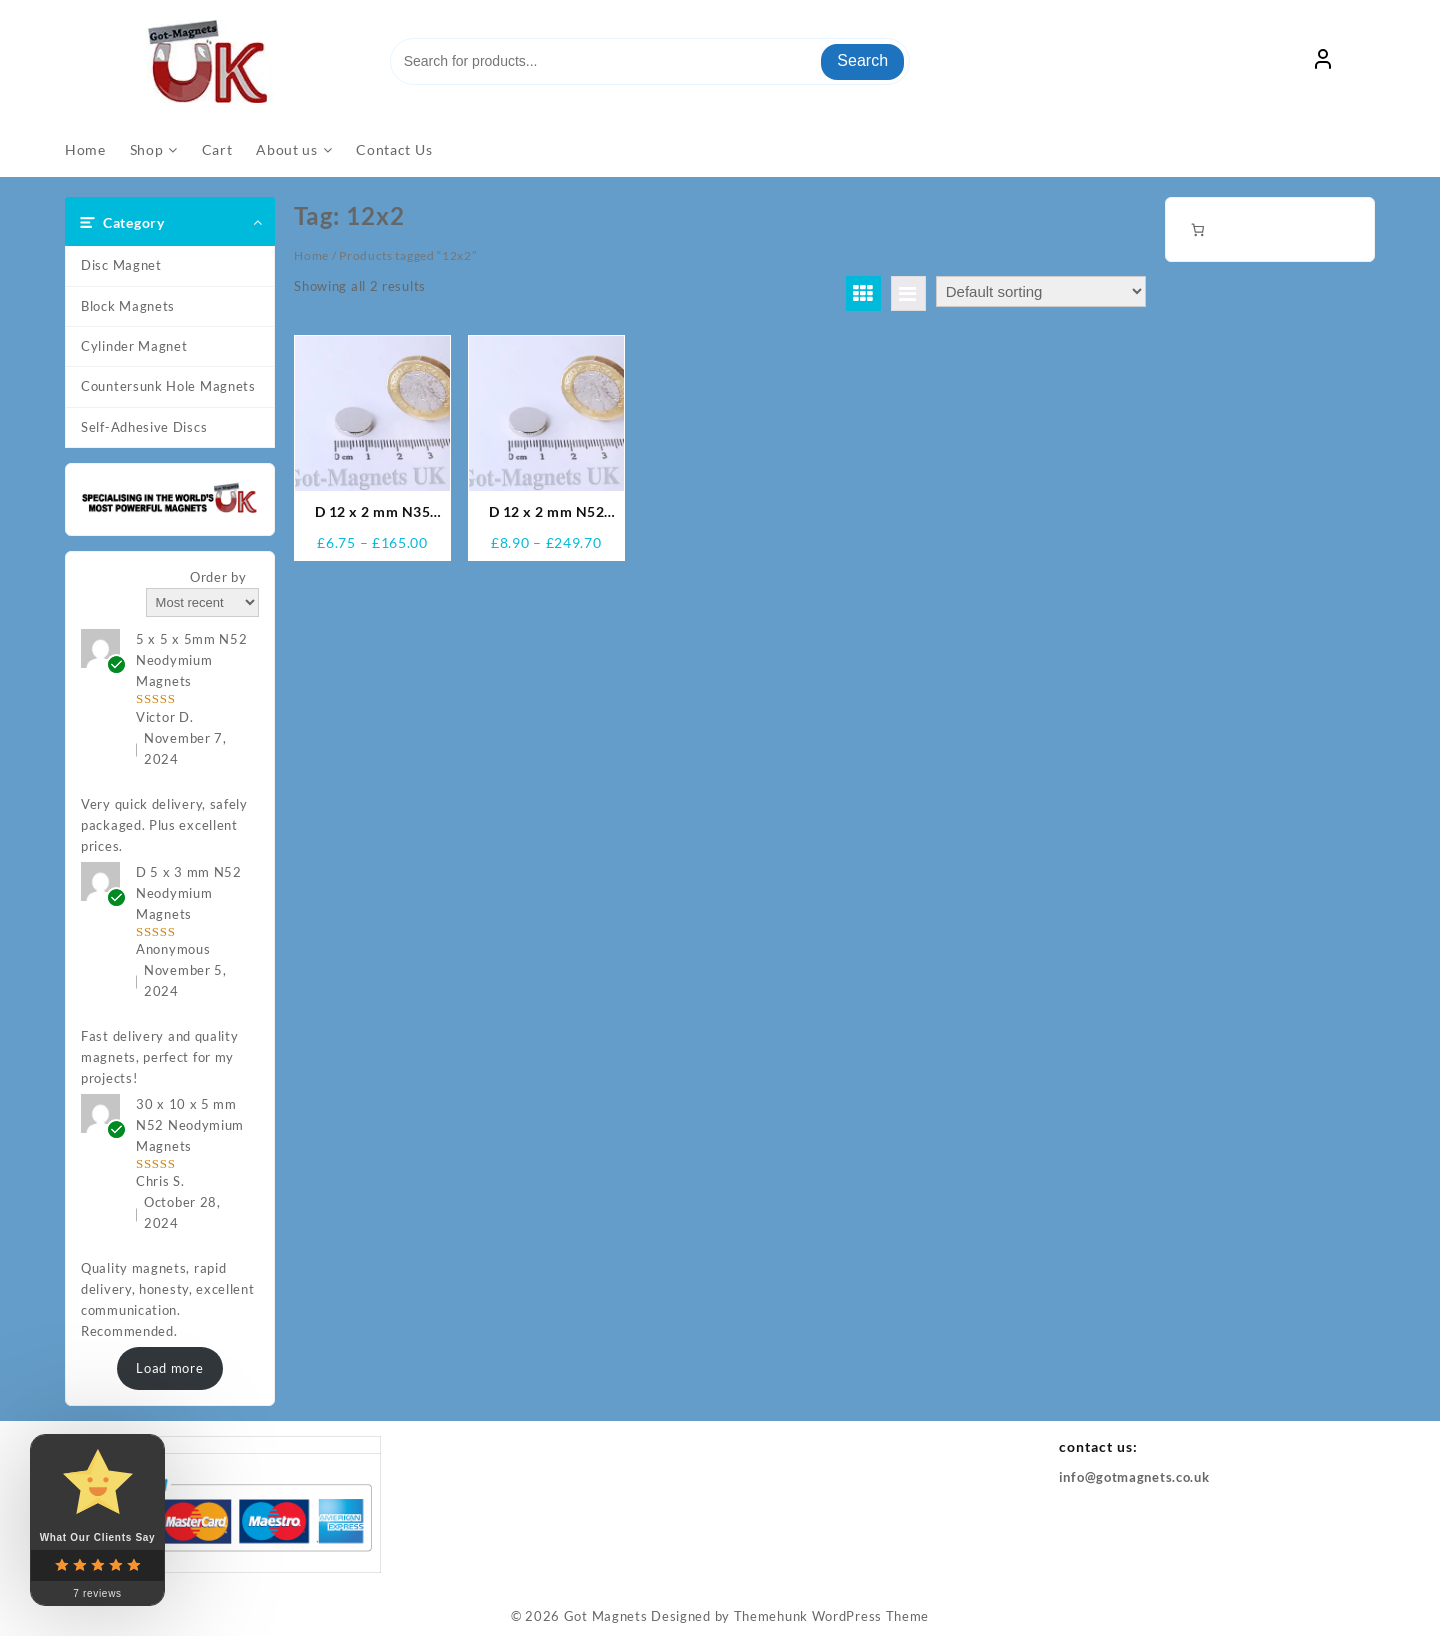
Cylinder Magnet (134, 346)
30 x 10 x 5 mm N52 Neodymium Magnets (190, 1125)
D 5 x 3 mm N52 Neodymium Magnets (189, 893)
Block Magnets (128, 306)
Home (311, 255)
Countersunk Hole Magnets (168, 386)
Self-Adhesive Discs (144, 427)
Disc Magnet (121, 265)
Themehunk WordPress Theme (832, 1616)
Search (862, 60)
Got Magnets (606, 1616)
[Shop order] (1041, 291)
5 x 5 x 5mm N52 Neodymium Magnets (192, 660)
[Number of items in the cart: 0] (1197, 229)
